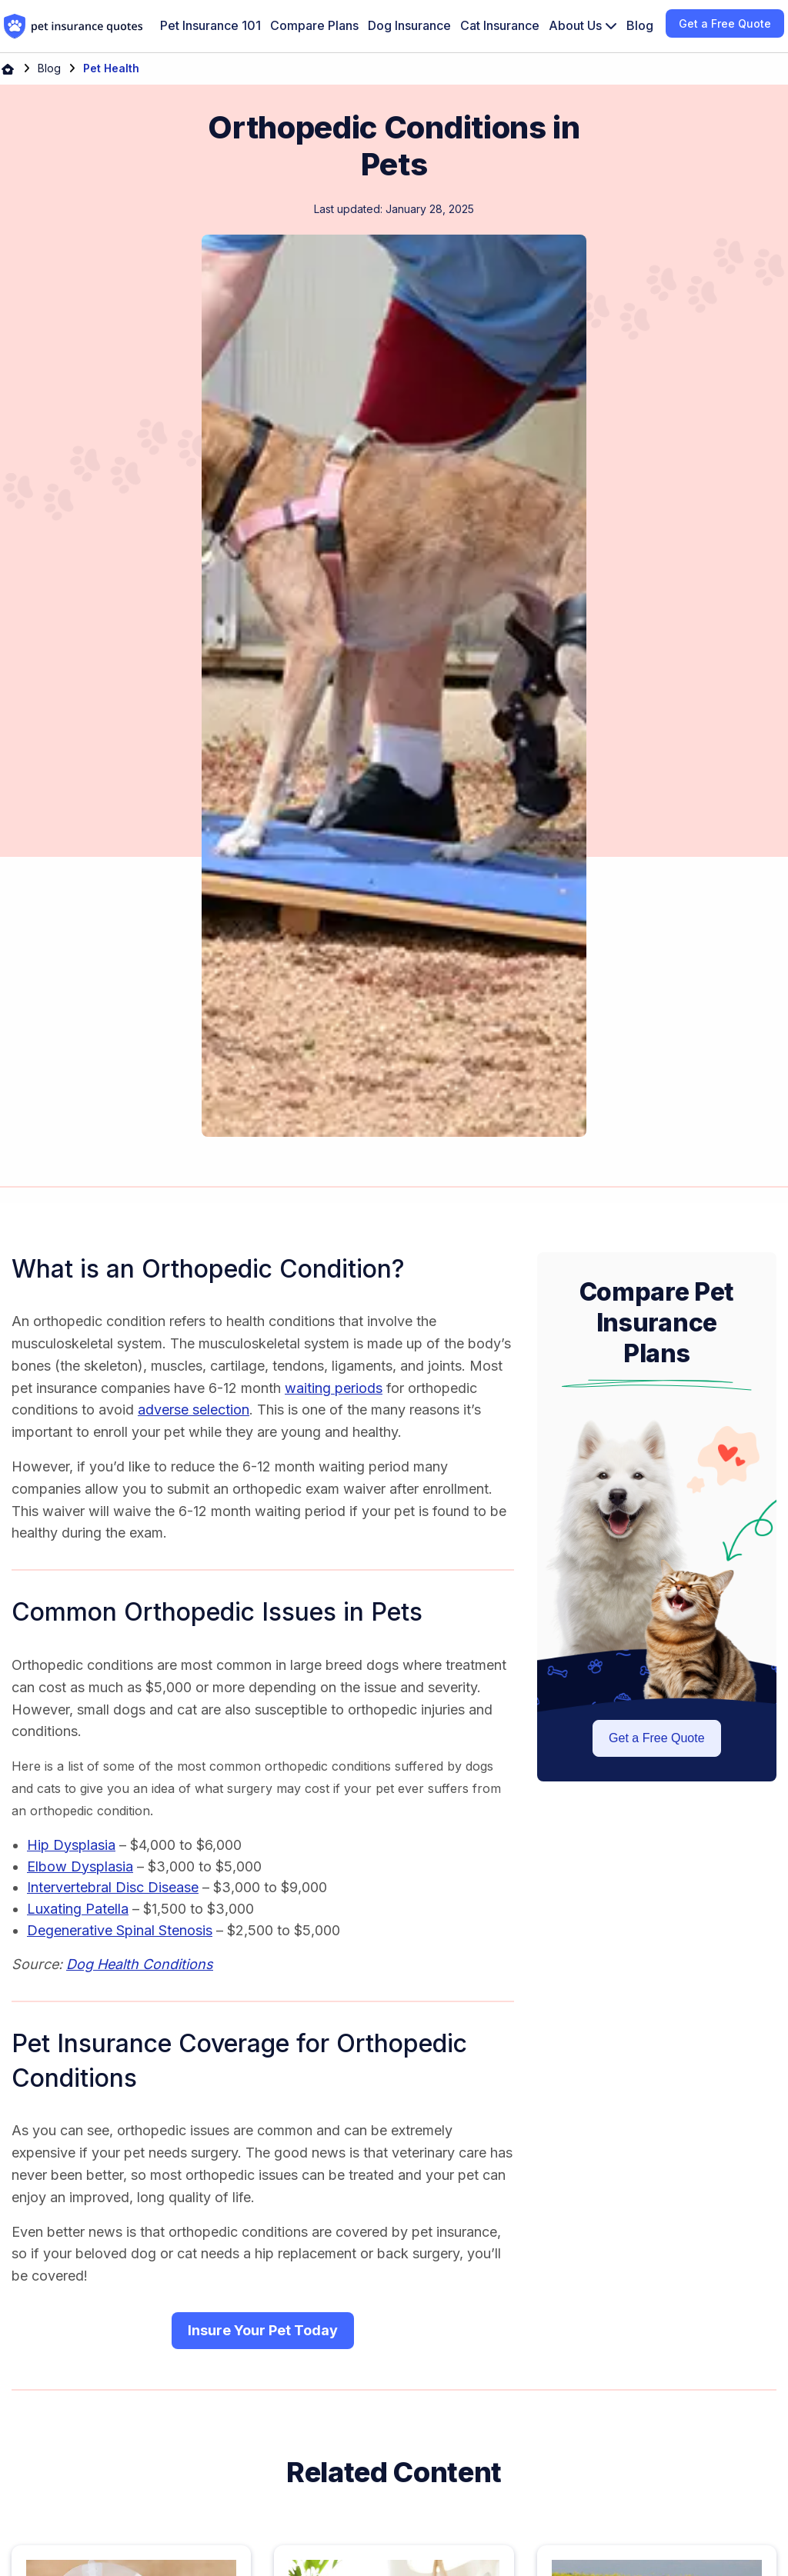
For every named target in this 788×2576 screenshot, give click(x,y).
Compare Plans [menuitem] (314, 25)
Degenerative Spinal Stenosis (119, 1930)
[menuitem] (583, 26)
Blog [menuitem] (639, 25)
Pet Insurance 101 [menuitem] (210, 25)
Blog (49, 68)
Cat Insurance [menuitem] (499, 25)
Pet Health (111, 68)
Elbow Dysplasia (80, 1866)
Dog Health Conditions (139, 1964)
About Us (583, 25)
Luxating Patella (78, 1909)
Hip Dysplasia (71, 1845)
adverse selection (193, 1409)
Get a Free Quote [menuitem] (725, 23)
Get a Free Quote (657, 1738)
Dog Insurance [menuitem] (409, 25)
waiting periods (333, 1388)
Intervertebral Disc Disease (113, 1887)
